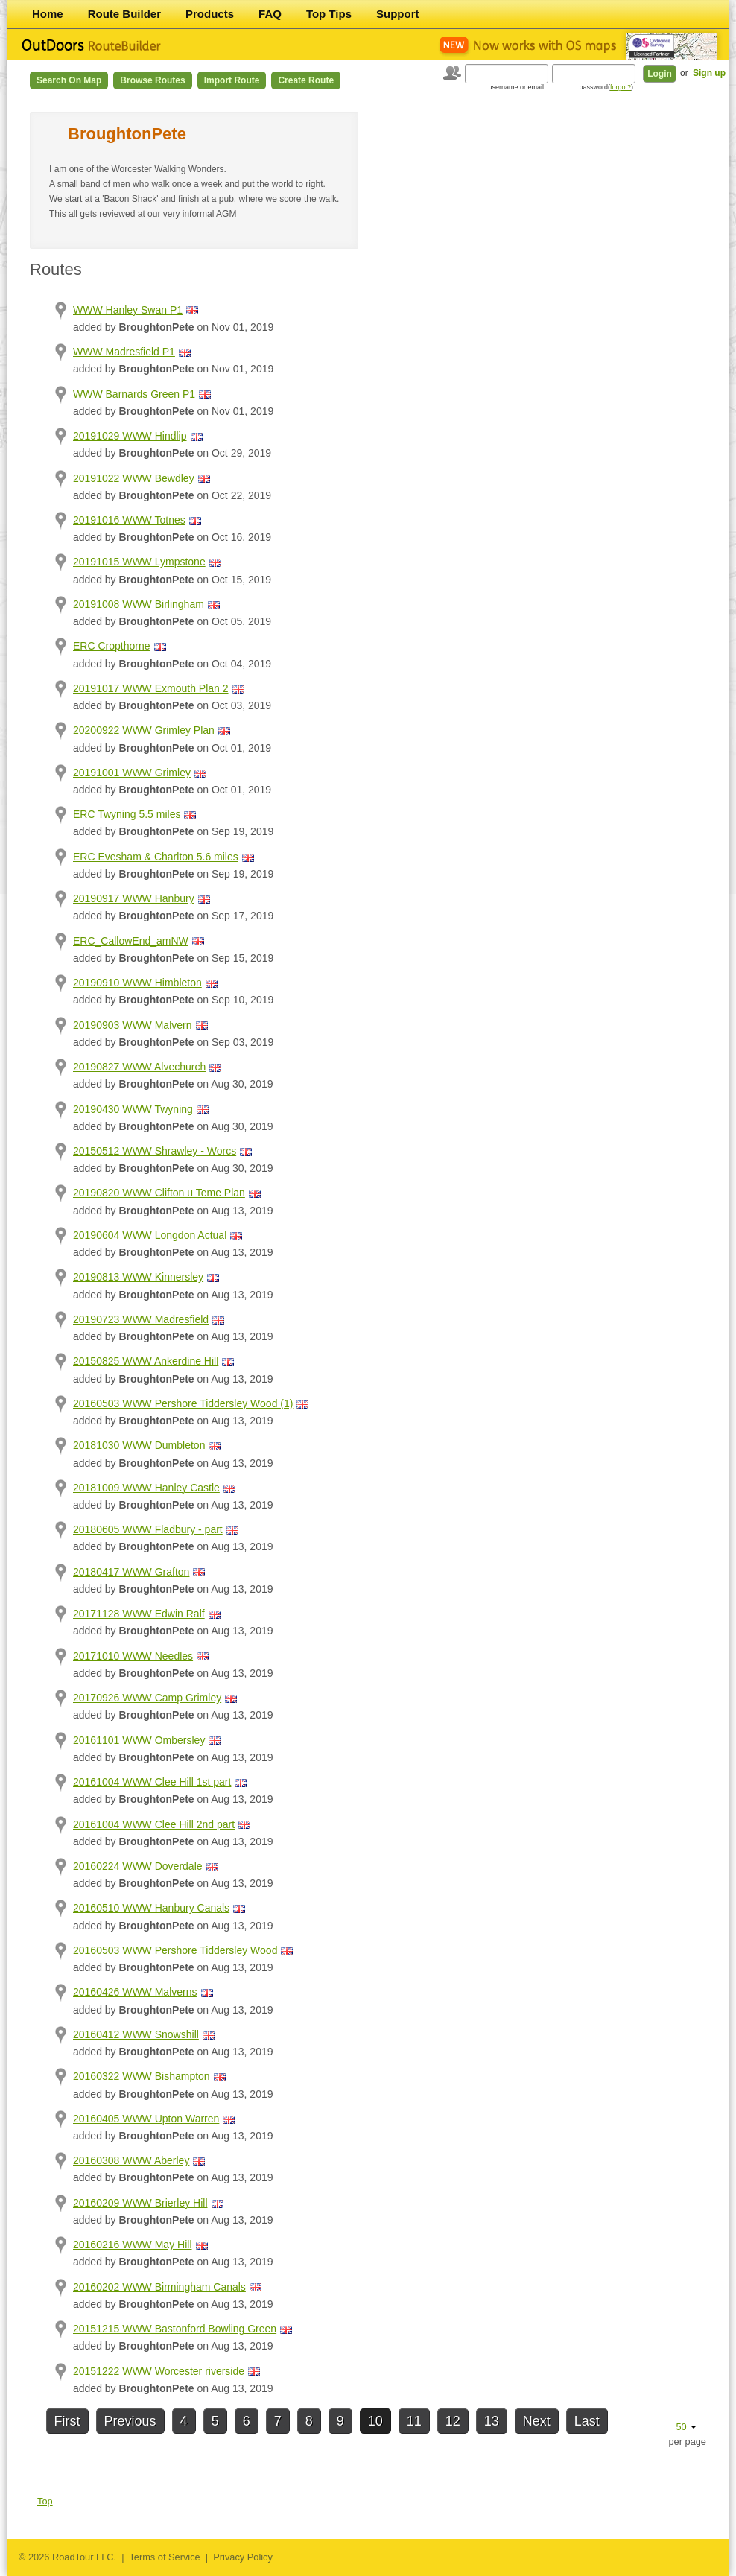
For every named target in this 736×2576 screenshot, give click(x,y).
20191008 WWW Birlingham (138, 604)
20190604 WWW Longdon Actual (149, 1235)
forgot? (620, 87)
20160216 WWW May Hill (132, 2244)
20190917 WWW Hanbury (133, 898)
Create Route (306, 80)
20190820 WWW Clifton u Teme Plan (159, 1193)
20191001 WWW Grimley (132, 772)
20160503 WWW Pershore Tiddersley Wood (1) (183, 1403)
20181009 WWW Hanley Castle (146, 1488)
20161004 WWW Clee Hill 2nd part (154, 1824)
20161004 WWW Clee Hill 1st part (152, 1782)
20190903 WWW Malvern (132, 1025)
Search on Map (69, 80)
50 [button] (686, 2426)
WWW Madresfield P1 (124, 352)
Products (209, 13)
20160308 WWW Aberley (131, 2160)
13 (491, 2421)
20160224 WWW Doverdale (138, 1866)
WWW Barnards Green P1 (134, 394)
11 (414, 2421)
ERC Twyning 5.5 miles (126, 814)
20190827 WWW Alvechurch (139, 1067)
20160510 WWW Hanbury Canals (151, 1908)
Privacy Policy (243, 2557)
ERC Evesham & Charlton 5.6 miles (155, 857)
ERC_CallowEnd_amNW (130, 941)
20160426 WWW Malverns (135, 1992)
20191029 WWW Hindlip (130, 436)
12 (452, 2421)
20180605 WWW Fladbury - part (148, 1529)
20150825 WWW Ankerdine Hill (145, 1361)
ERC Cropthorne (111, 646)
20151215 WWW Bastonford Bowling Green (174, 2329)
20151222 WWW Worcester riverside (158, 2371)
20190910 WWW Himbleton (137, 983)
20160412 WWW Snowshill (136, 2034)
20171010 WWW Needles (133, 1656)
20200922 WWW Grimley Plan (144, 730)
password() (606, 87)
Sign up (709, 73)
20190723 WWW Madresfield (141, 1319)
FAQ (270, 13)
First (67, 2421)
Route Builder (124, 13)
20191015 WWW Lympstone (139, 562)
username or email (516, 87)
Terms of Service (164, 2557)
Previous (130, 2421)
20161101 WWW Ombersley (139, 1740)
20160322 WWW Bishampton (141, 2076)
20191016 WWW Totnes (129, 520)
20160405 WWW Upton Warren (146, 2119)
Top (45, 2501)
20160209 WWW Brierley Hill (140, 2203)
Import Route (232, 80)
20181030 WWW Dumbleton (139, 1445)
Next (537, 2421)
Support (397, 13)
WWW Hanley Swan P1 (128, 310)
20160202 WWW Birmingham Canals (159, 2287)
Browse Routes (152, 80)
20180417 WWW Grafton (131, 1572)
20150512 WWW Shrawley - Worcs (154, 1151)
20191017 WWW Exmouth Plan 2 (151, 688)
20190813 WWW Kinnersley (138, 1277)
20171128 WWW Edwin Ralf (139, 1613)
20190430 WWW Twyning (133, 1109)
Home (47, 13)
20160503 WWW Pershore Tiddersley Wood (175, 1950)
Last (587, 2421)
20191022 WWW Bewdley (133, 478)
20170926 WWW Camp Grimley (147, 1698)
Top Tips (329, 13)
